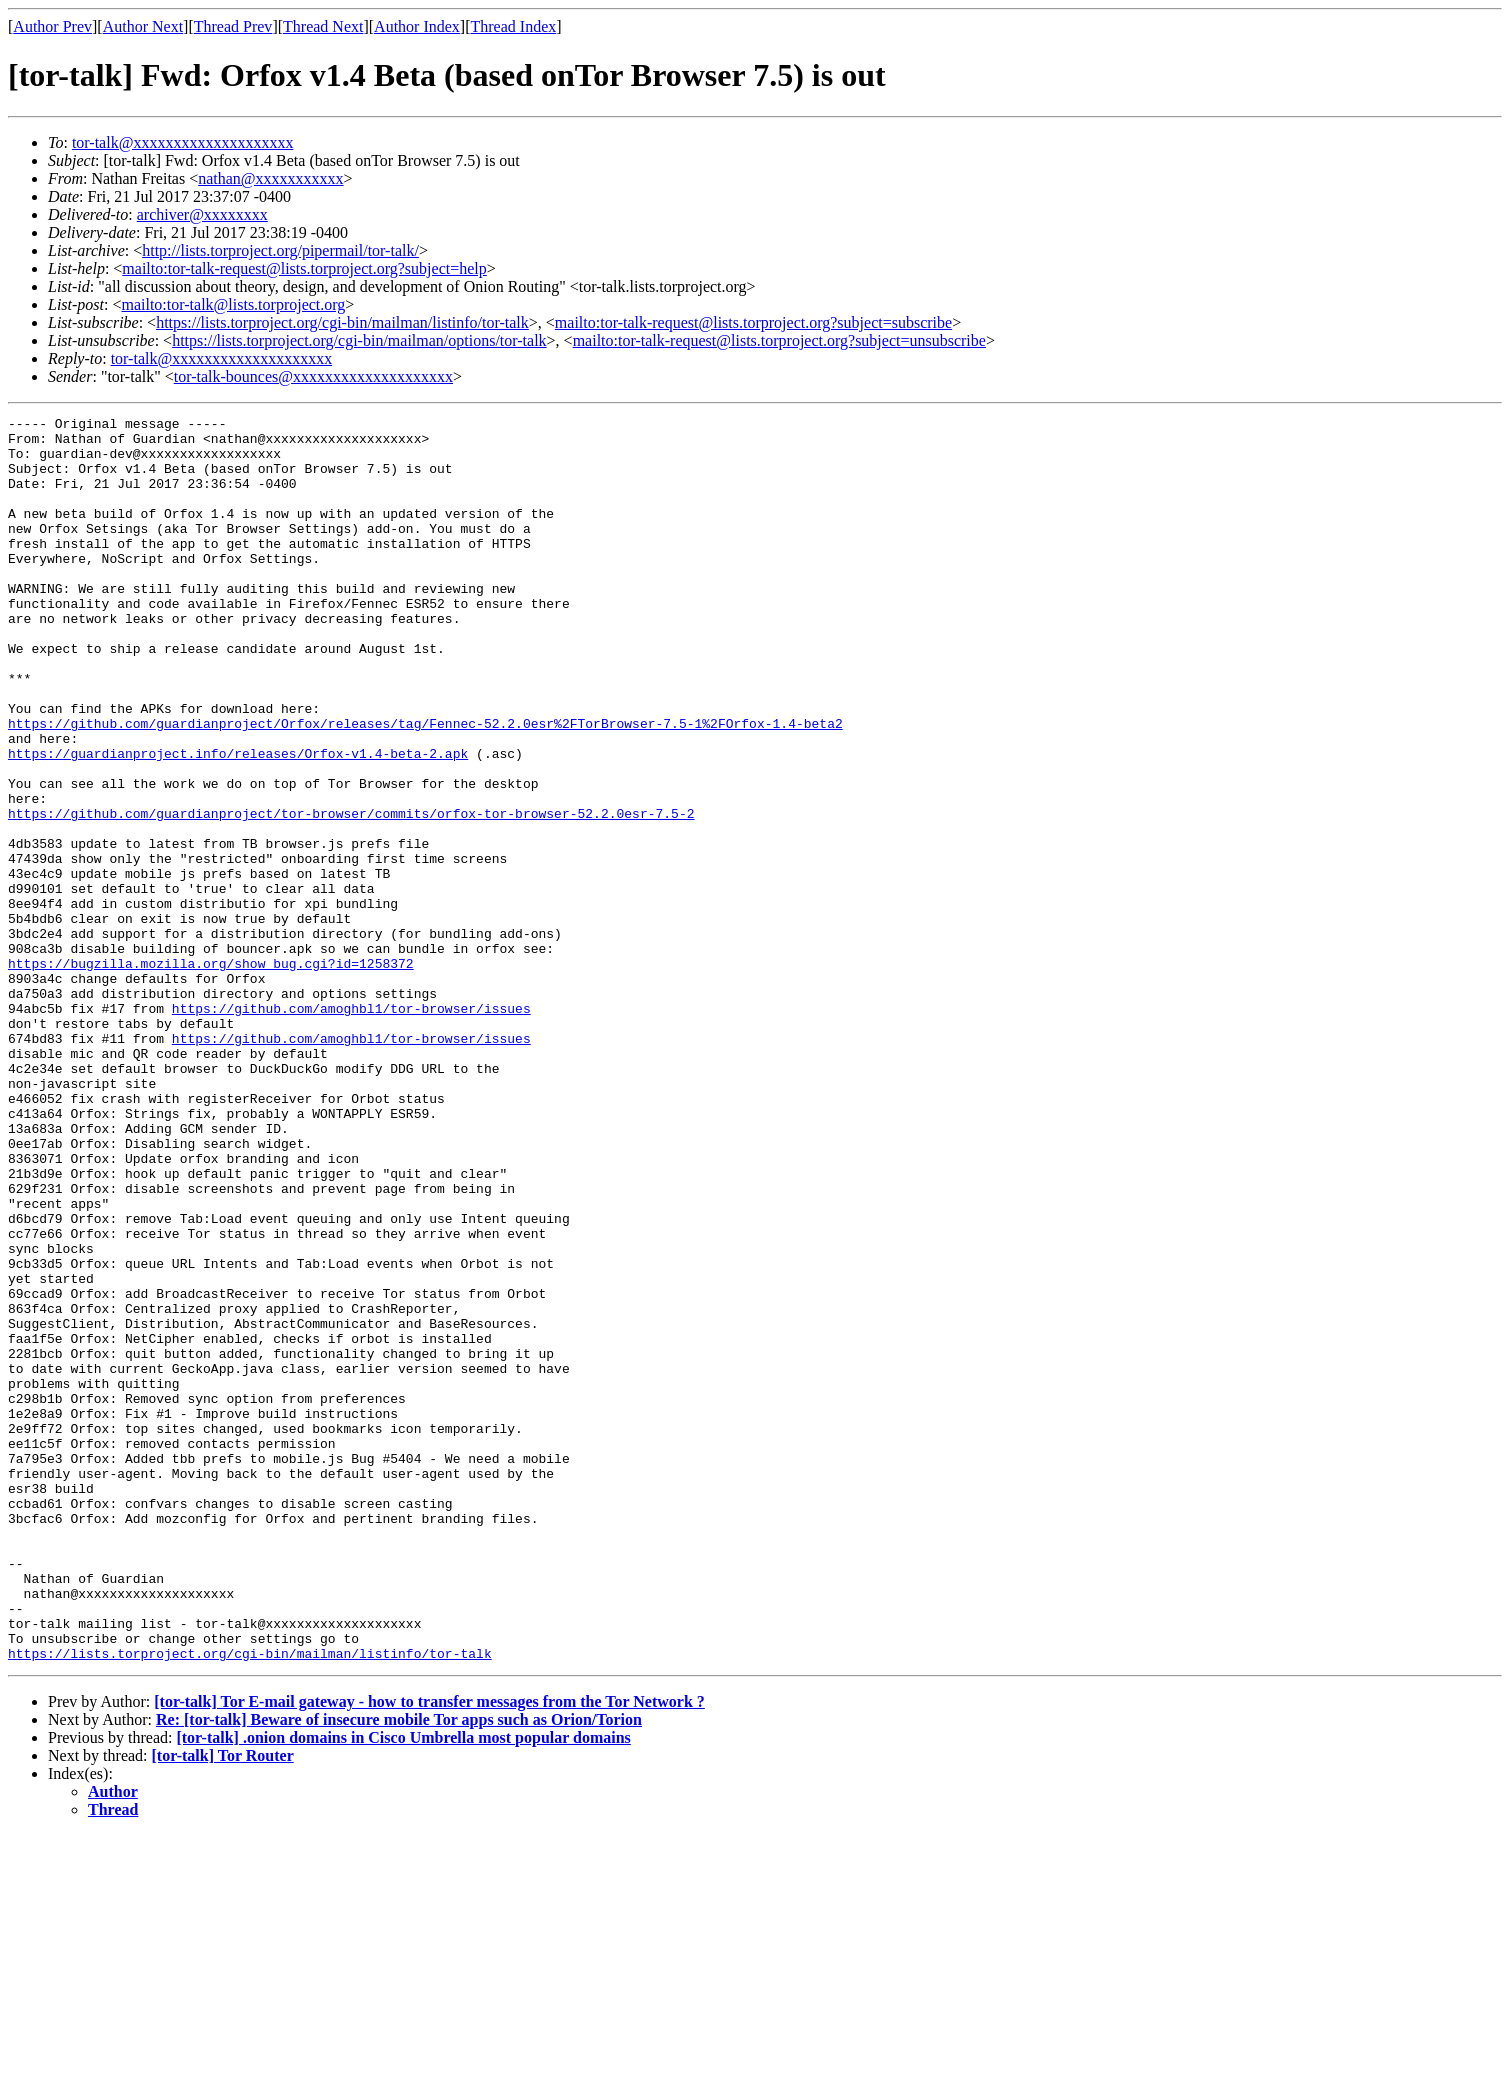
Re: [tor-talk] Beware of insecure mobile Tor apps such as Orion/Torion (399, 1968)
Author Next (143, 26)
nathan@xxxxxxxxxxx (270, 178)
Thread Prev (233, 26)
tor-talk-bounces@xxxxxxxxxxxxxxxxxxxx (313, 376)
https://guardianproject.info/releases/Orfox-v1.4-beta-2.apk (238, 822)
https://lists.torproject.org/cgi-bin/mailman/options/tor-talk (359, 340)
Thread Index (514, 26)
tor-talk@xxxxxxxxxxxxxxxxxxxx (183, 142)
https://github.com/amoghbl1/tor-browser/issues (351, 1128)
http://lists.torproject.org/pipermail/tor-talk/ (280, 250)
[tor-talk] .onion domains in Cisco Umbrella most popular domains (403, 1986)
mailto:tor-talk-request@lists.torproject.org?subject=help (304, 268)
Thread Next (323, 26)
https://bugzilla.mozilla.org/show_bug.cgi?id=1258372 (211, 1074)
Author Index (417, 26)
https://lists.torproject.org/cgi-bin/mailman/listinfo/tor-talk (342, 322)
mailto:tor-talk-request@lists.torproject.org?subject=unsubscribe (779, 340)
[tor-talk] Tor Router (223, 2004)
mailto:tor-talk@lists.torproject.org (233, 304)
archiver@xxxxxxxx (202, 214)
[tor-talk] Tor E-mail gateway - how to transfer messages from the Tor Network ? (429, 1950)
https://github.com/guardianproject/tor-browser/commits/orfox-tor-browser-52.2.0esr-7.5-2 (351, 894)
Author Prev (52, 26)
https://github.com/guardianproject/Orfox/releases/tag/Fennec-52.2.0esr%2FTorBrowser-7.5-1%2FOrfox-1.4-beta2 (425, 786)
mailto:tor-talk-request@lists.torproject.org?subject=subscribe (753, 322)
